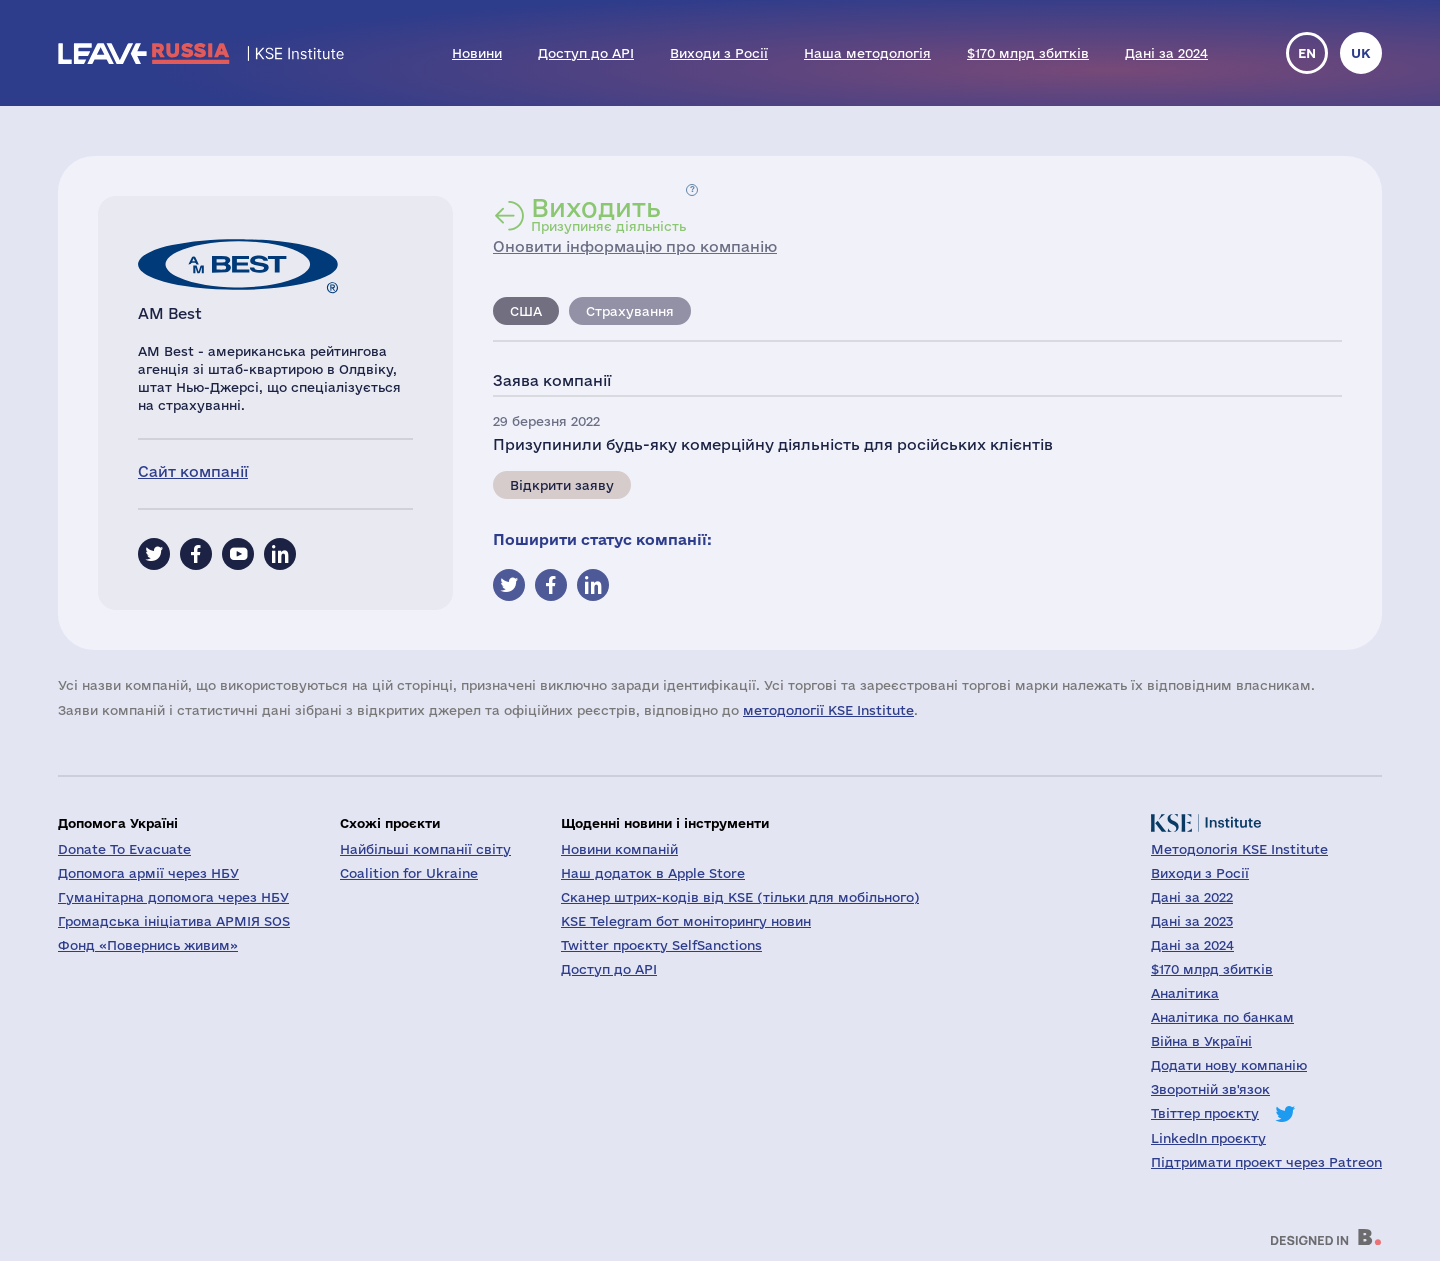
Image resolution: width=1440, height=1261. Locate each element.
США (526, 311)
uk (1361, 53)
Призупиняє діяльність (608, 214)
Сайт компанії (193, 471)
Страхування (630, 311)
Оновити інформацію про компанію (635, 246)
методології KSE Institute (828, 710)
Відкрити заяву (562, 485)
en (1307, 53)
